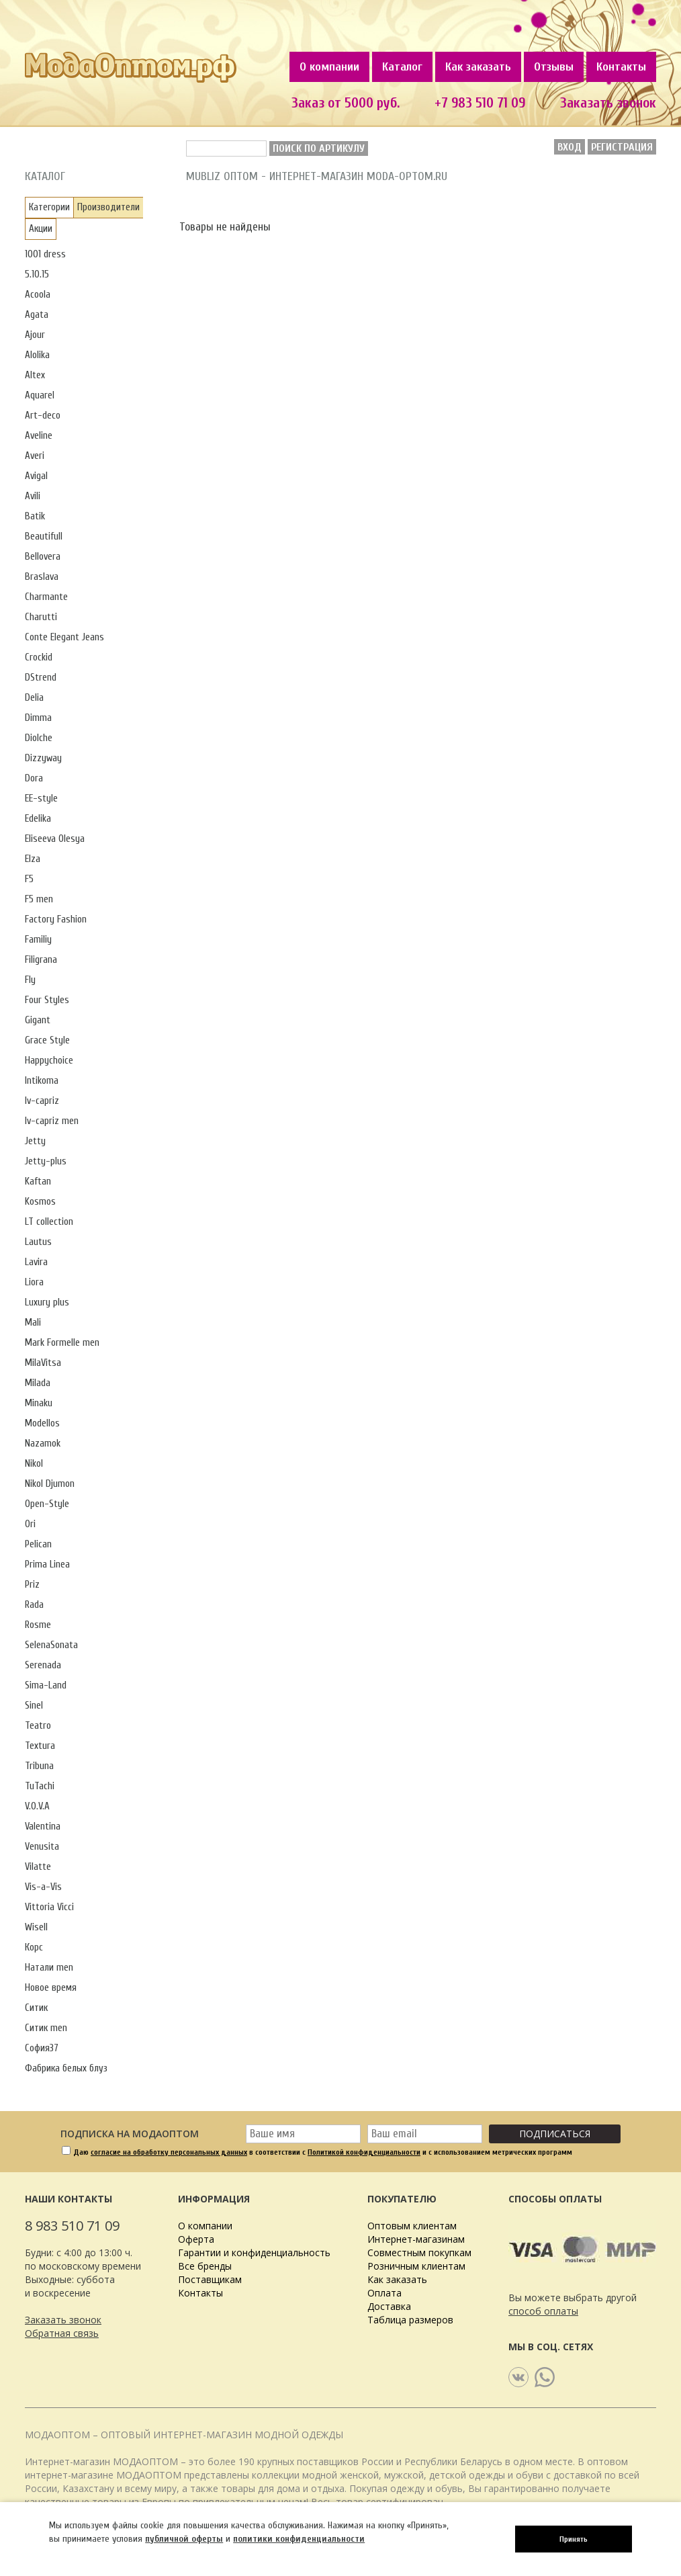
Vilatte (38, 1867)
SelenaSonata (51, 1645)
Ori (30, 1524)
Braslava (41, 577)
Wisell (36, 1927)
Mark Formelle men (62, 1342)
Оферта (196, 2239)
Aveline (38, 435)
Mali (33, 1322)
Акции (40, 228)
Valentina (42, 1826)
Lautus (38, 1242)
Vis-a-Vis (43, 1887)
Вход (569, 147)
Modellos (42, 1423)
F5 (29, 879)
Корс (34, 1947)
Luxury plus (47, 1302)
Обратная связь (62, 2333)
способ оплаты (543, 2311)
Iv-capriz (42, 1101)
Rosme (38, 1625)
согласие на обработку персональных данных (169, 2152)
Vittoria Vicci (49, 1907)
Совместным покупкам (419, 2252)
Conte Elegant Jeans (64, 637)
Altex (35, 375)
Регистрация (622, 147)
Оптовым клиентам (412, 2225)
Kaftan (38, 1181)
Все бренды (205, 2266)
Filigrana (41, 959)
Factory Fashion (56, 919)
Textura (40, 1746)
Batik (35, 516)
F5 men (39, 899)
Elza (32, 859)
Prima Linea (47, 1564)
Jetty (35, 1141)
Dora (34, 778)
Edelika (38, 818)
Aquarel (39, 395)
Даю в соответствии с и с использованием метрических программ (322, 2152)
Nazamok (42, 1443)
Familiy (38, 939)
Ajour (35, 335)
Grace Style (47, 1040)
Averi (34, 456)
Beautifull (43, 536)
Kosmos (40, 1201)
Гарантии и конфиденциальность (254, 2252)
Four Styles (47, 1000)
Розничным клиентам (416, 2266)
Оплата (384, 2292)
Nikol (34, 1463)
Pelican (38, 1544)
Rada (34, 1605)
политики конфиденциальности (299, 2538)
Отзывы (554, 67)
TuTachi (39, 1786)
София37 (41, 2048)
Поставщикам (210, 2279)
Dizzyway (43, 758)
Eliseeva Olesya (55, 839)
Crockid (38, 657)
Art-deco (42, 415)
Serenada (43, 1665)
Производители (108, 207)
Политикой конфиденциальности (364, 2152)
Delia (34, 697)
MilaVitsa (43, 1363)
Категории (49, 207)
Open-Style (47, 1504)
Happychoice (49, 1060)
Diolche (38, 738)
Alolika (37, 355)
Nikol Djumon (50, 1484)
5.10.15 (37, 274)
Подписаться (554, 2133)
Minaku (38, 1403)
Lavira (36, 1262)
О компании (329, 67)
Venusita (42, 1846)
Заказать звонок (608, 103)
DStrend (40, 677)
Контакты (621, 67)
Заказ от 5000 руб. (345, 103)
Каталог (402, 67)
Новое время (51, 1987)
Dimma (38, 718)
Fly (30, 980)
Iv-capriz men (52, 1121)
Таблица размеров (410, 2319)
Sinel (34, 1705)
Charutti (41, 617)
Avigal (36, 476)
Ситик (36, 2008)
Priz (32, 1584)
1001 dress (45, 254)
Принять (573, 2539)
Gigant (37, 1020)
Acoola (37, 294)
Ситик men (46, 2028)
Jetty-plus (45, 1161)
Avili (32, 496)
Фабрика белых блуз (66, 2068)
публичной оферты (184, 2538)
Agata (36, 314)
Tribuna (39, 1766)
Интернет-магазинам (416, 2239)
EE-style (41, 798)
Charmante (46, 597)
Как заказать (478, 67)
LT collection (49, 1222)
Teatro (38, 1725)
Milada (37, 1383)
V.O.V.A (37, 1806)
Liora (34, 1282)
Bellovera (42, 556)
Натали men (49, 1967)
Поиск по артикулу (319, 148)
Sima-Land (45, 1685)
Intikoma (41, 1080)
